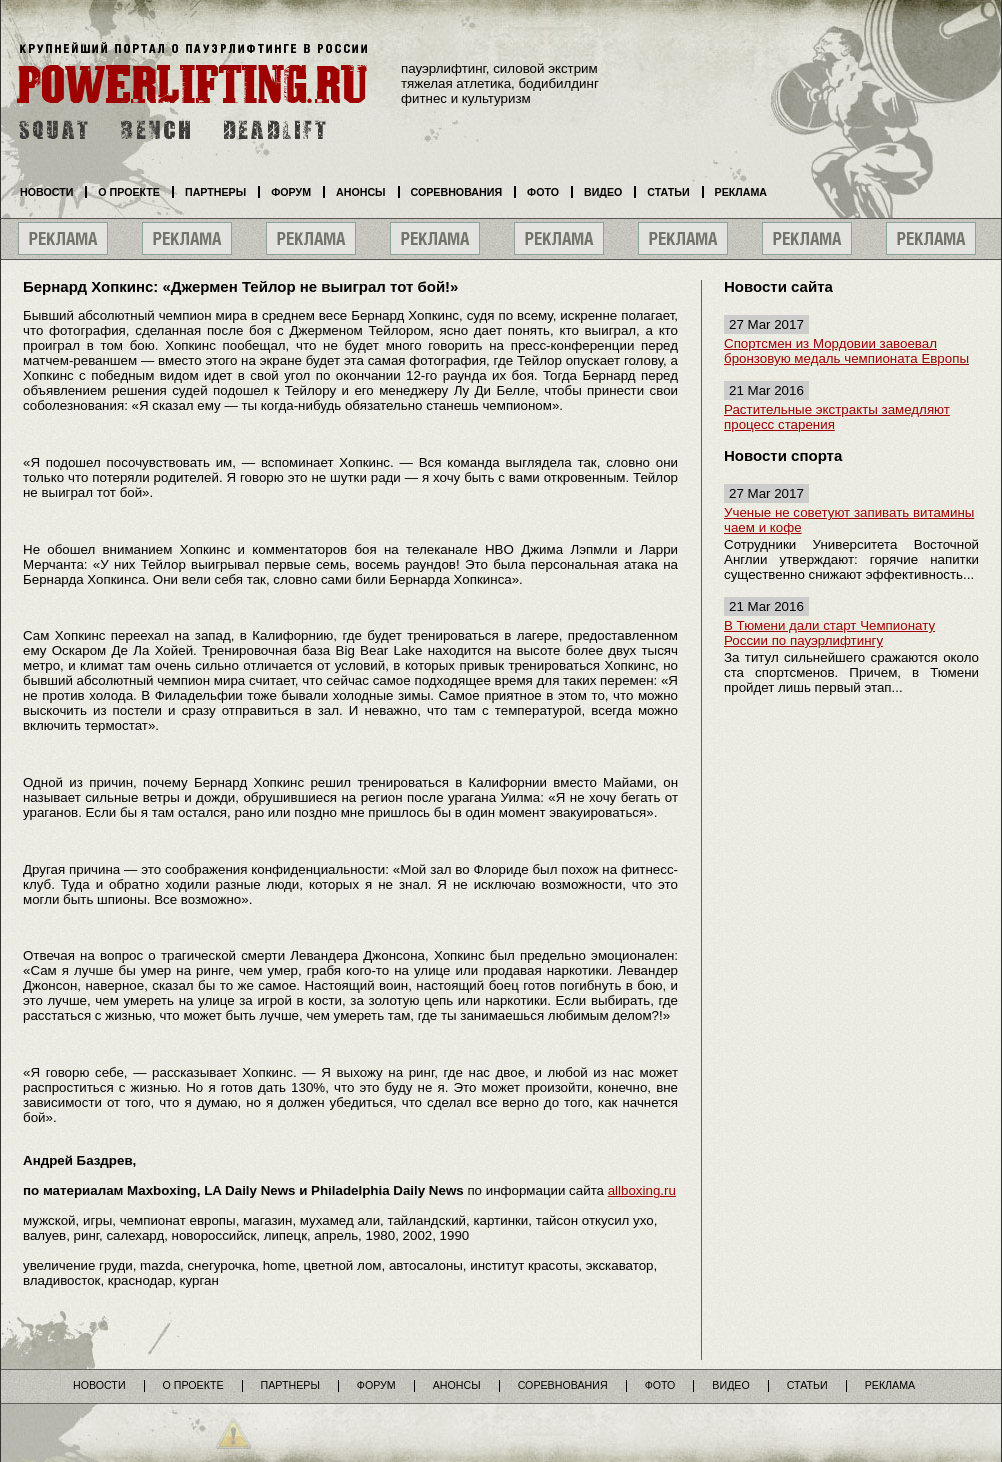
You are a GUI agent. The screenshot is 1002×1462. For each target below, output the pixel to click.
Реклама (741, 192)
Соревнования (457, 192)
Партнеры (215, 192)
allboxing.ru (642, 1190)
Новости (46, 192)
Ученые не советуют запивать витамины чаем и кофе (849, 520)
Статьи (668, 192)
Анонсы (361, 192)
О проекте (129, 192)
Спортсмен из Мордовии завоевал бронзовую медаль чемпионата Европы (846, 351)
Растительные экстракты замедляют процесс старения (837, 417)
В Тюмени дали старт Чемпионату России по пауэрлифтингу (829, 633)
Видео (603, 192)
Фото (543, 192)
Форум (291, 192)
